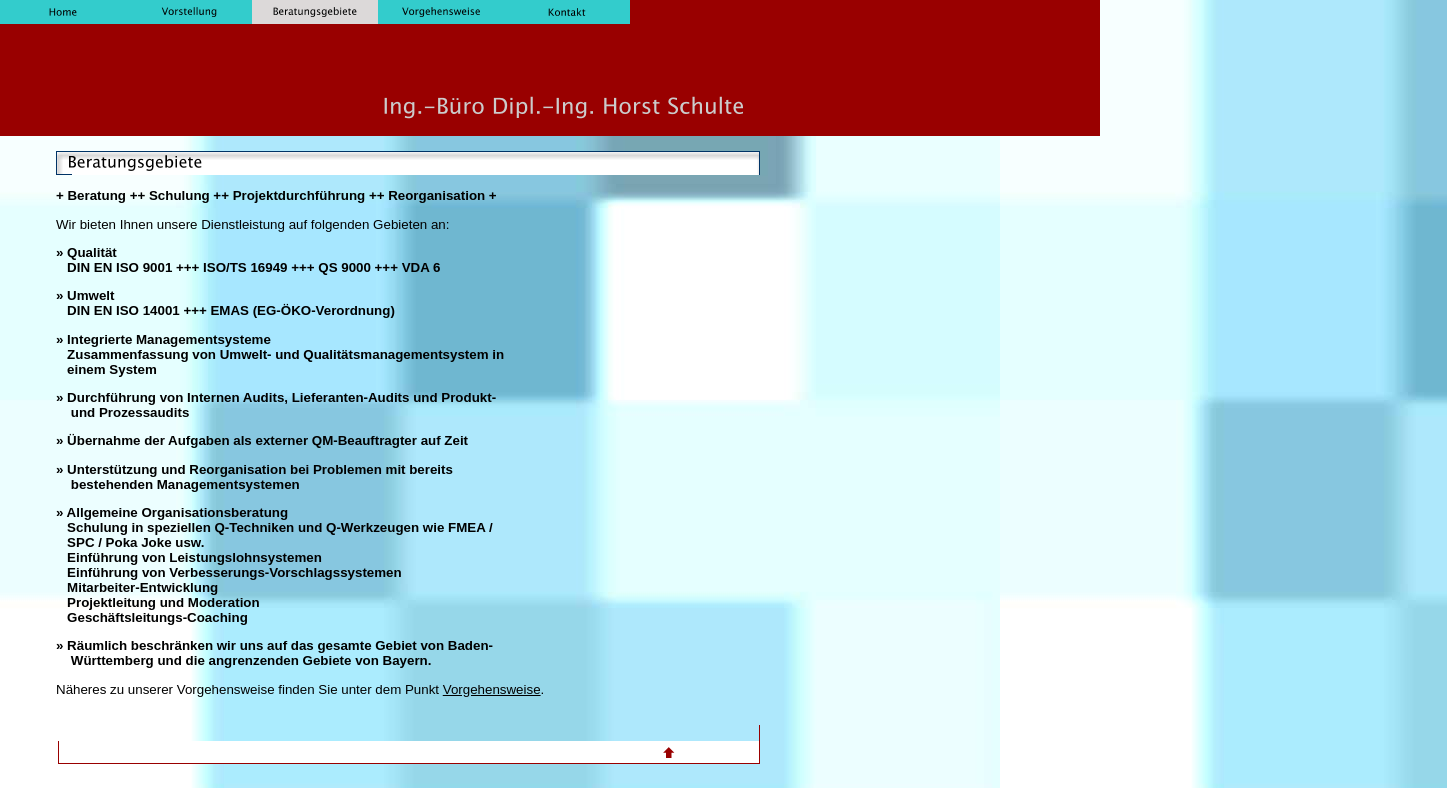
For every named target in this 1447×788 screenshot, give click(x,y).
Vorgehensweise (492, 689)
